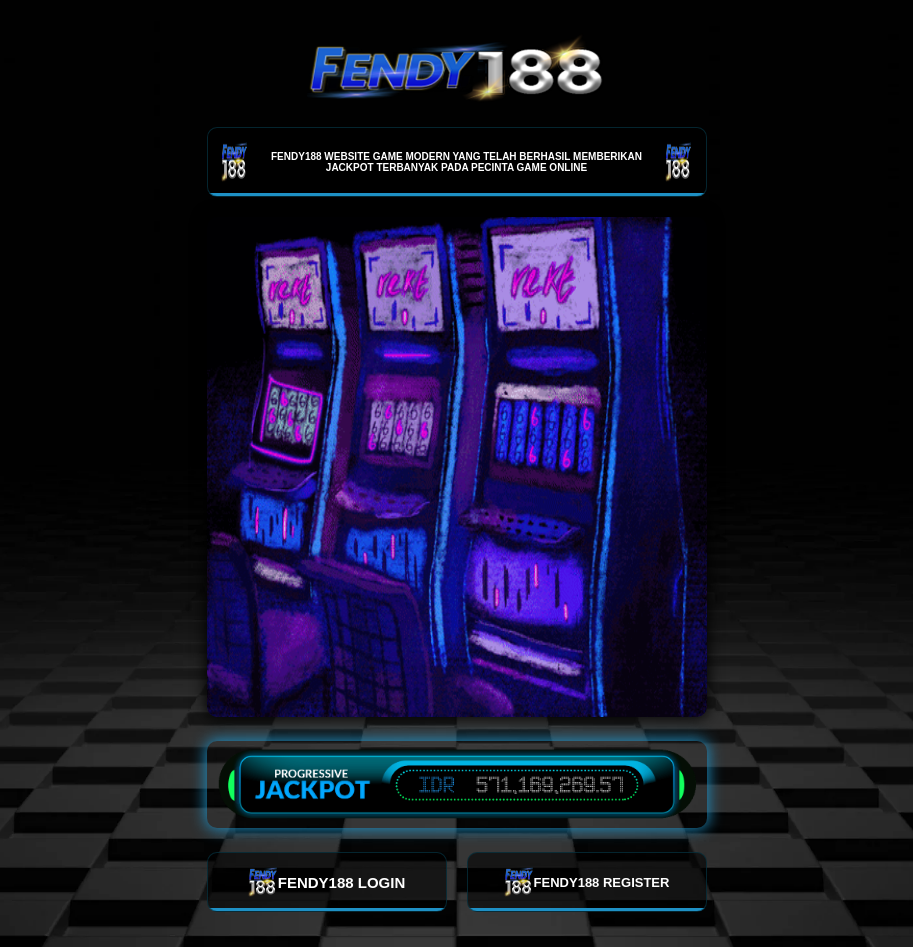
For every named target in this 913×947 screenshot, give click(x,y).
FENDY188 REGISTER (587, 882)
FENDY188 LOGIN (327, 882)
